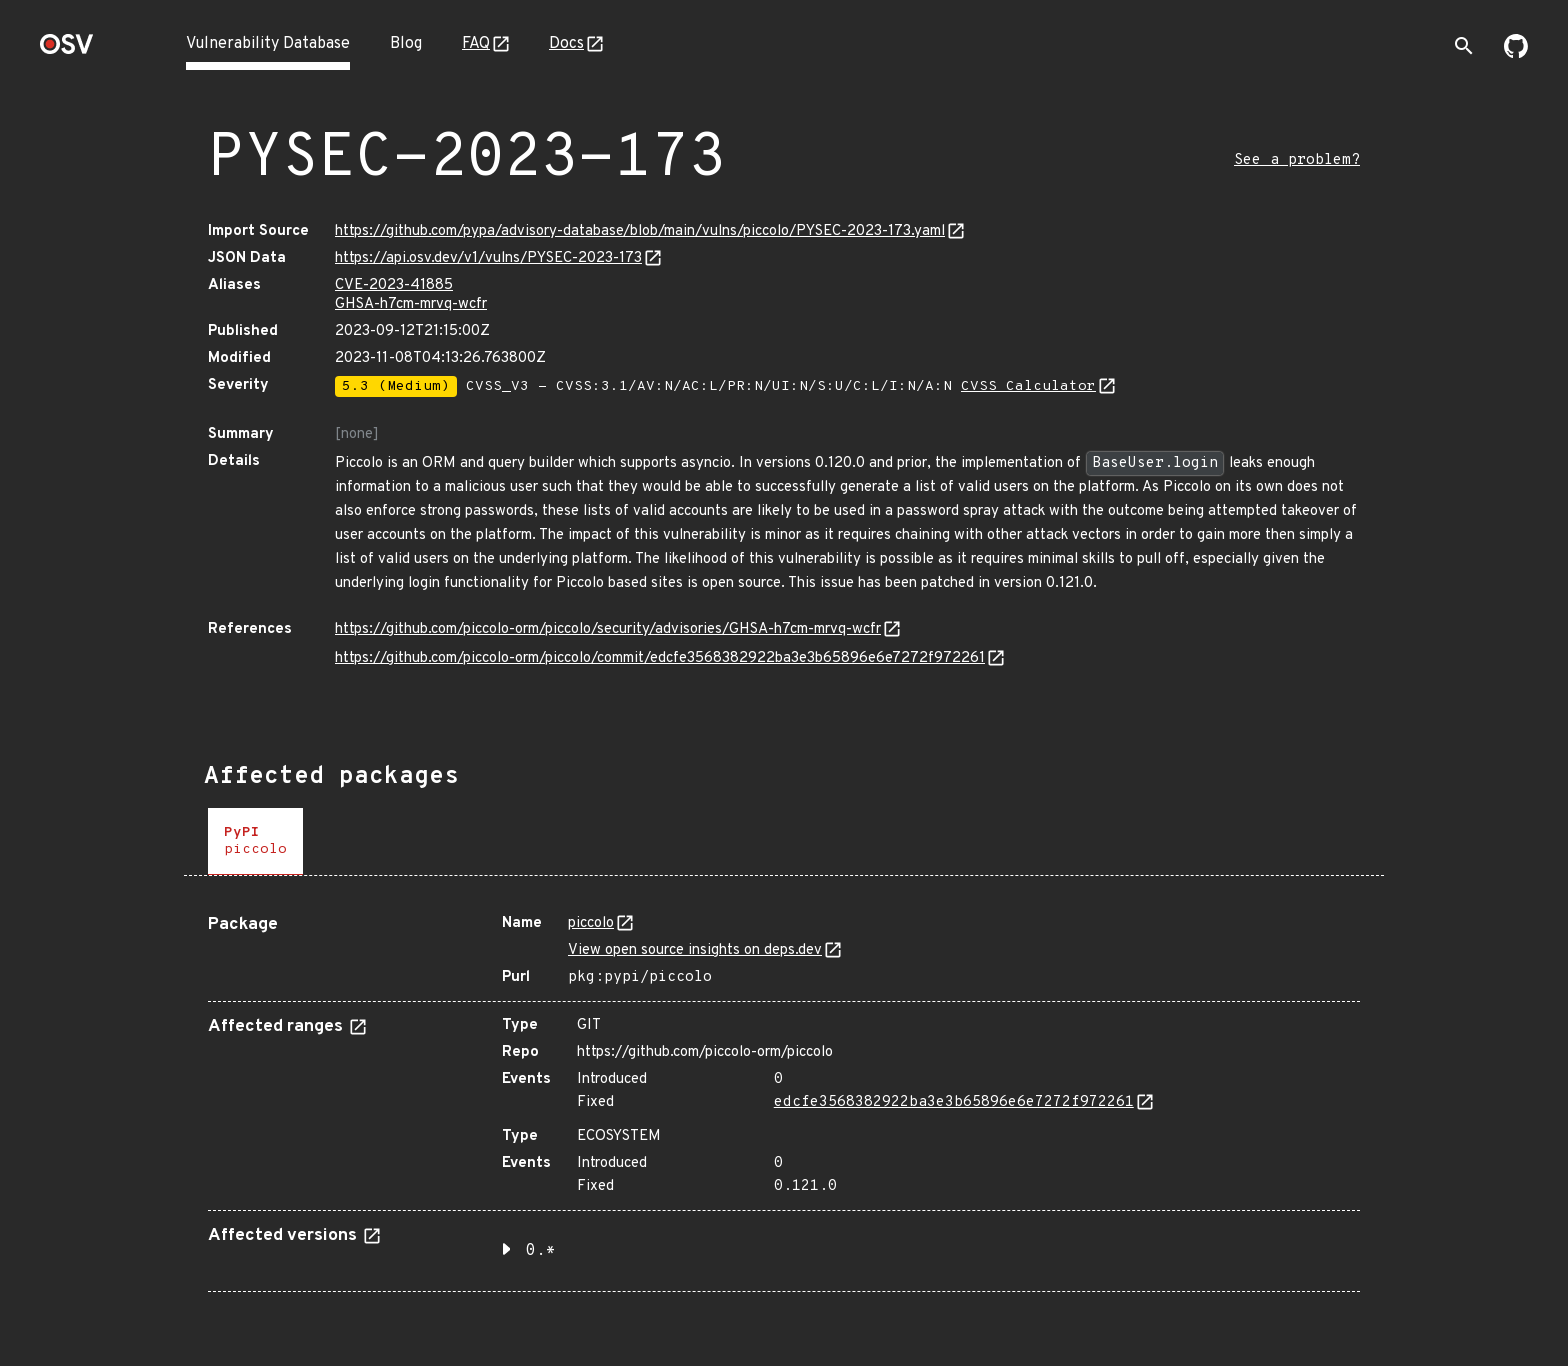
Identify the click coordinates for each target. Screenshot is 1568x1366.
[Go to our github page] (1516, 54)
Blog (406, 44)
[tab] (255, 841)
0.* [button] (541, 1251)
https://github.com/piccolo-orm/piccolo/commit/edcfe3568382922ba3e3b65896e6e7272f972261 (660, 658)
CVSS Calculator (1028, 386)
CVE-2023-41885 (394, 285)
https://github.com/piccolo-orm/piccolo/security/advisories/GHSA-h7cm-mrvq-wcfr (608, 629)
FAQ (476, 44)
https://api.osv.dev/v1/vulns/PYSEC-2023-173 (488, 258)
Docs (566, 44)
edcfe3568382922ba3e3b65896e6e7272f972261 (954, 1102)
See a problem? (1297, 160)
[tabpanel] (784, 1095)
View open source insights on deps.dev (695, 950)
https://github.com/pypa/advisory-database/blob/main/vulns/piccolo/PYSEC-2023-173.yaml (640, 231)
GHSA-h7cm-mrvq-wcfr (411, 304)
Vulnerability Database (268, 44)
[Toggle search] (1464, 46)
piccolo (591, 923)
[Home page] (67, 50)
